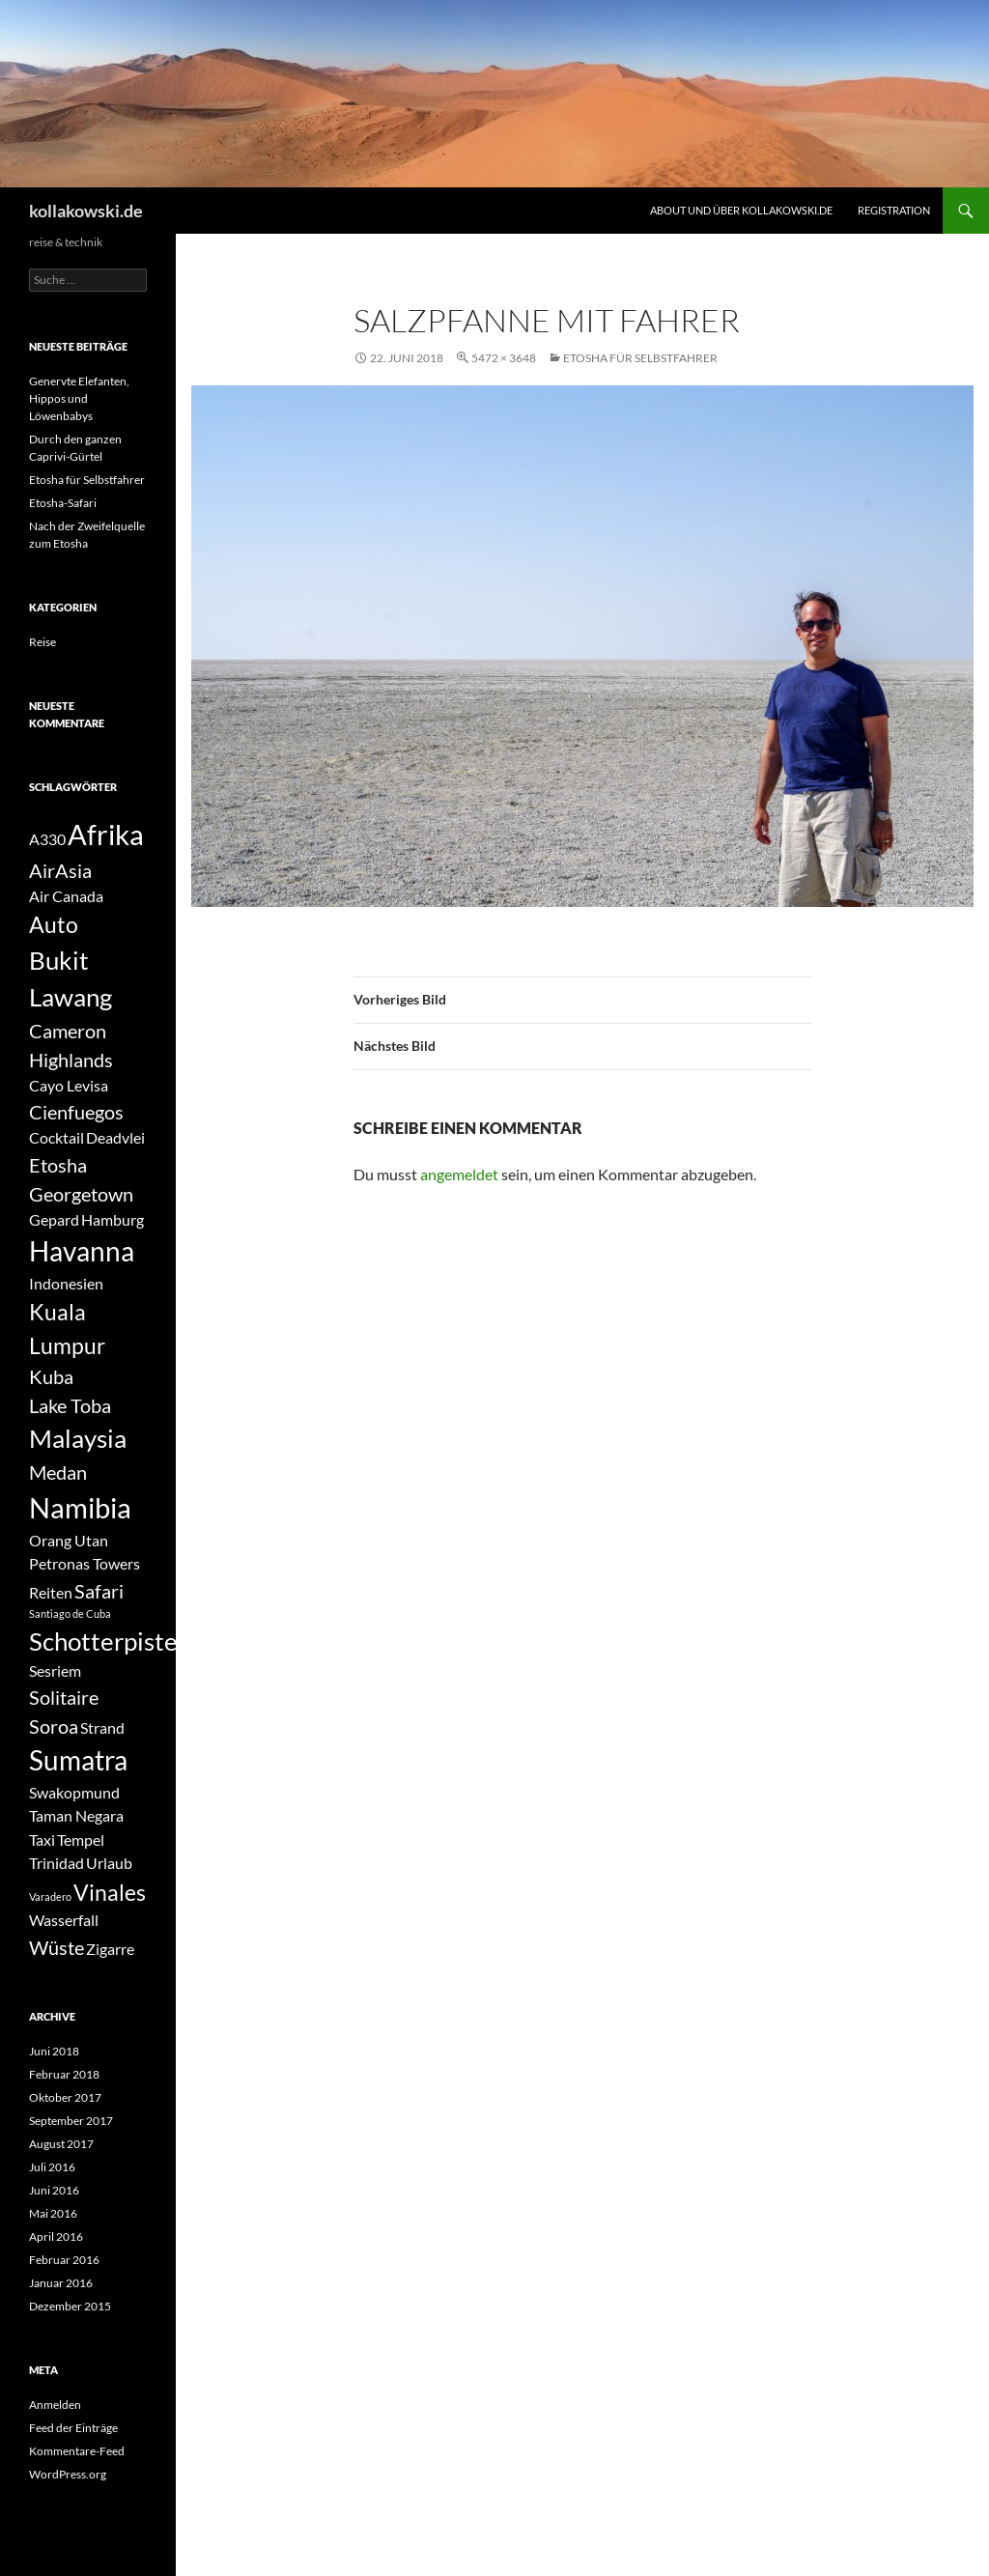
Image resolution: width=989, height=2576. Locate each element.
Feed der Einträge (73, 2427)
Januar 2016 (61, 2283)
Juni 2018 (54, 2051)
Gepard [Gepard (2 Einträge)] (54, 1219)
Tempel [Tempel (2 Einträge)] (80, 1839)
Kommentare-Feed (77, 2451)
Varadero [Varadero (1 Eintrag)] (50, 1896)
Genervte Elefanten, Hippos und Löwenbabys (79, 398)
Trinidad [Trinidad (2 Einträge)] (56, 1863)
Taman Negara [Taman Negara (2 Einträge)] (76, 1815)
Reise (42, 642)
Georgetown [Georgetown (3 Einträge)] (81, 1193)
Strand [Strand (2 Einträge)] (102, 1727)
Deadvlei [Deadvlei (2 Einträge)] (115, 1137)
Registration (894, 210)
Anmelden (55, 2404)
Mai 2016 (53, 2213)
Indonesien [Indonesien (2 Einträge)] (66, 1283)
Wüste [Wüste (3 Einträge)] (56, 1947)
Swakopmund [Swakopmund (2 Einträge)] (74, 1792)
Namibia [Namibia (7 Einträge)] (80, 1507)
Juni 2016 (54, 2190)
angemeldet (459, 1174)
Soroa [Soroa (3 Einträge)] (53, 1726)
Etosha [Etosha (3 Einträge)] (58, 1164)
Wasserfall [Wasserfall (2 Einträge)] (64, 1920)
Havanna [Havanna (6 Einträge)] (81, 1251)
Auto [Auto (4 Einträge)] (53, 924)
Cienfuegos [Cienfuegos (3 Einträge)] (76, 1111)
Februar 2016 (64, 2259)
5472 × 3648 (503, 358)
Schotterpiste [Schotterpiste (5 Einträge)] (103, 1641)
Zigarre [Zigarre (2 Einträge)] (110, 1948)
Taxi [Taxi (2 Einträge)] (42, 1839)
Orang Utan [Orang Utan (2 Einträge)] (68, 1540)
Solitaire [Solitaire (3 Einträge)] (64, 1697)
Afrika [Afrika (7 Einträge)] (106, 834)
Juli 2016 (52, 2167)
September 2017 (71, 2120)
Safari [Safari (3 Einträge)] (99, 1590)
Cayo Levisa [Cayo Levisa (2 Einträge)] (68, 1085)
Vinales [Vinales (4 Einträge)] (109, 1892)
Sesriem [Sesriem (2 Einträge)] (55, 1670)
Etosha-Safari (63, 502)
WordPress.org (67, 2474)
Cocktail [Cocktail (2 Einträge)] (56, 1137)
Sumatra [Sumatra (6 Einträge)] (78, 1760)
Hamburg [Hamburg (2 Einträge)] (112, 1219)
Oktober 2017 (65, 2097)
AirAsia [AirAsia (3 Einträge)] (60, 870)
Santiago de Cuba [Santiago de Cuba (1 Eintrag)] (70, 1613)
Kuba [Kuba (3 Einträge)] (51, 1376)
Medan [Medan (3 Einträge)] (58, 1472)
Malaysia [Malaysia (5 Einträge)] (78, 1438)
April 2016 (56, 2236)
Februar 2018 (64, 2074)
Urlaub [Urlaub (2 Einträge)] (109, 1863)
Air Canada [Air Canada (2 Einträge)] (66, 896)
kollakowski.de (86, 210)
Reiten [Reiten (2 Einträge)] (50, 1592)
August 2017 (61, 2144)
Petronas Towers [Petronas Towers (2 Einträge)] (84, 1563)
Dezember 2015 (70, 2306)
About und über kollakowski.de (741, 210)
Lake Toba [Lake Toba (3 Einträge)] (70, 1405)
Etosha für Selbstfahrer (640, 358)
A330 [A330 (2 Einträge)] (47, 839)
